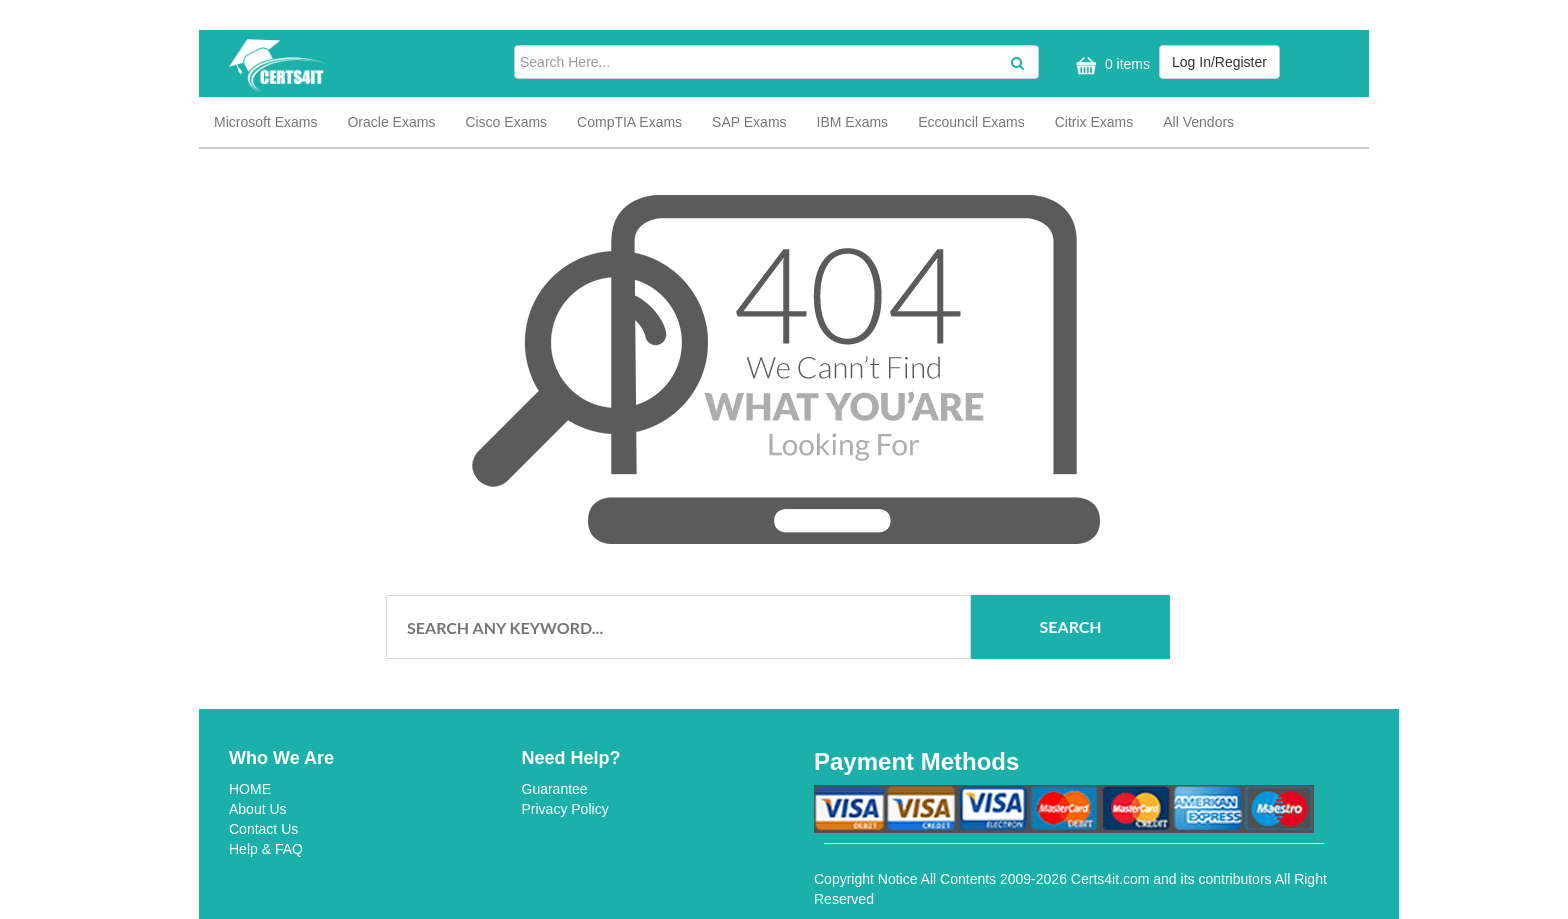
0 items (1110, 65)
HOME (250, 789)
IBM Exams (853, 122)
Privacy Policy (565, 809)
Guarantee (555, 789)
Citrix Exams (1094, 122)
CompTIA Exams (629, 122)
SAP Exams (749, 122)
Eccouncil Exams (971, 122)
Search (1071, 626)
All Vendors (1198, 122)
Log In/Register (1219, 62)
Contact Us (263, 829)
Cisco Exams (506, 122)
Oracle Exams (391, 122)
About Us (258, 809)
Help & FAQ (266, 849)
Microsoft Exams (265, 122)
